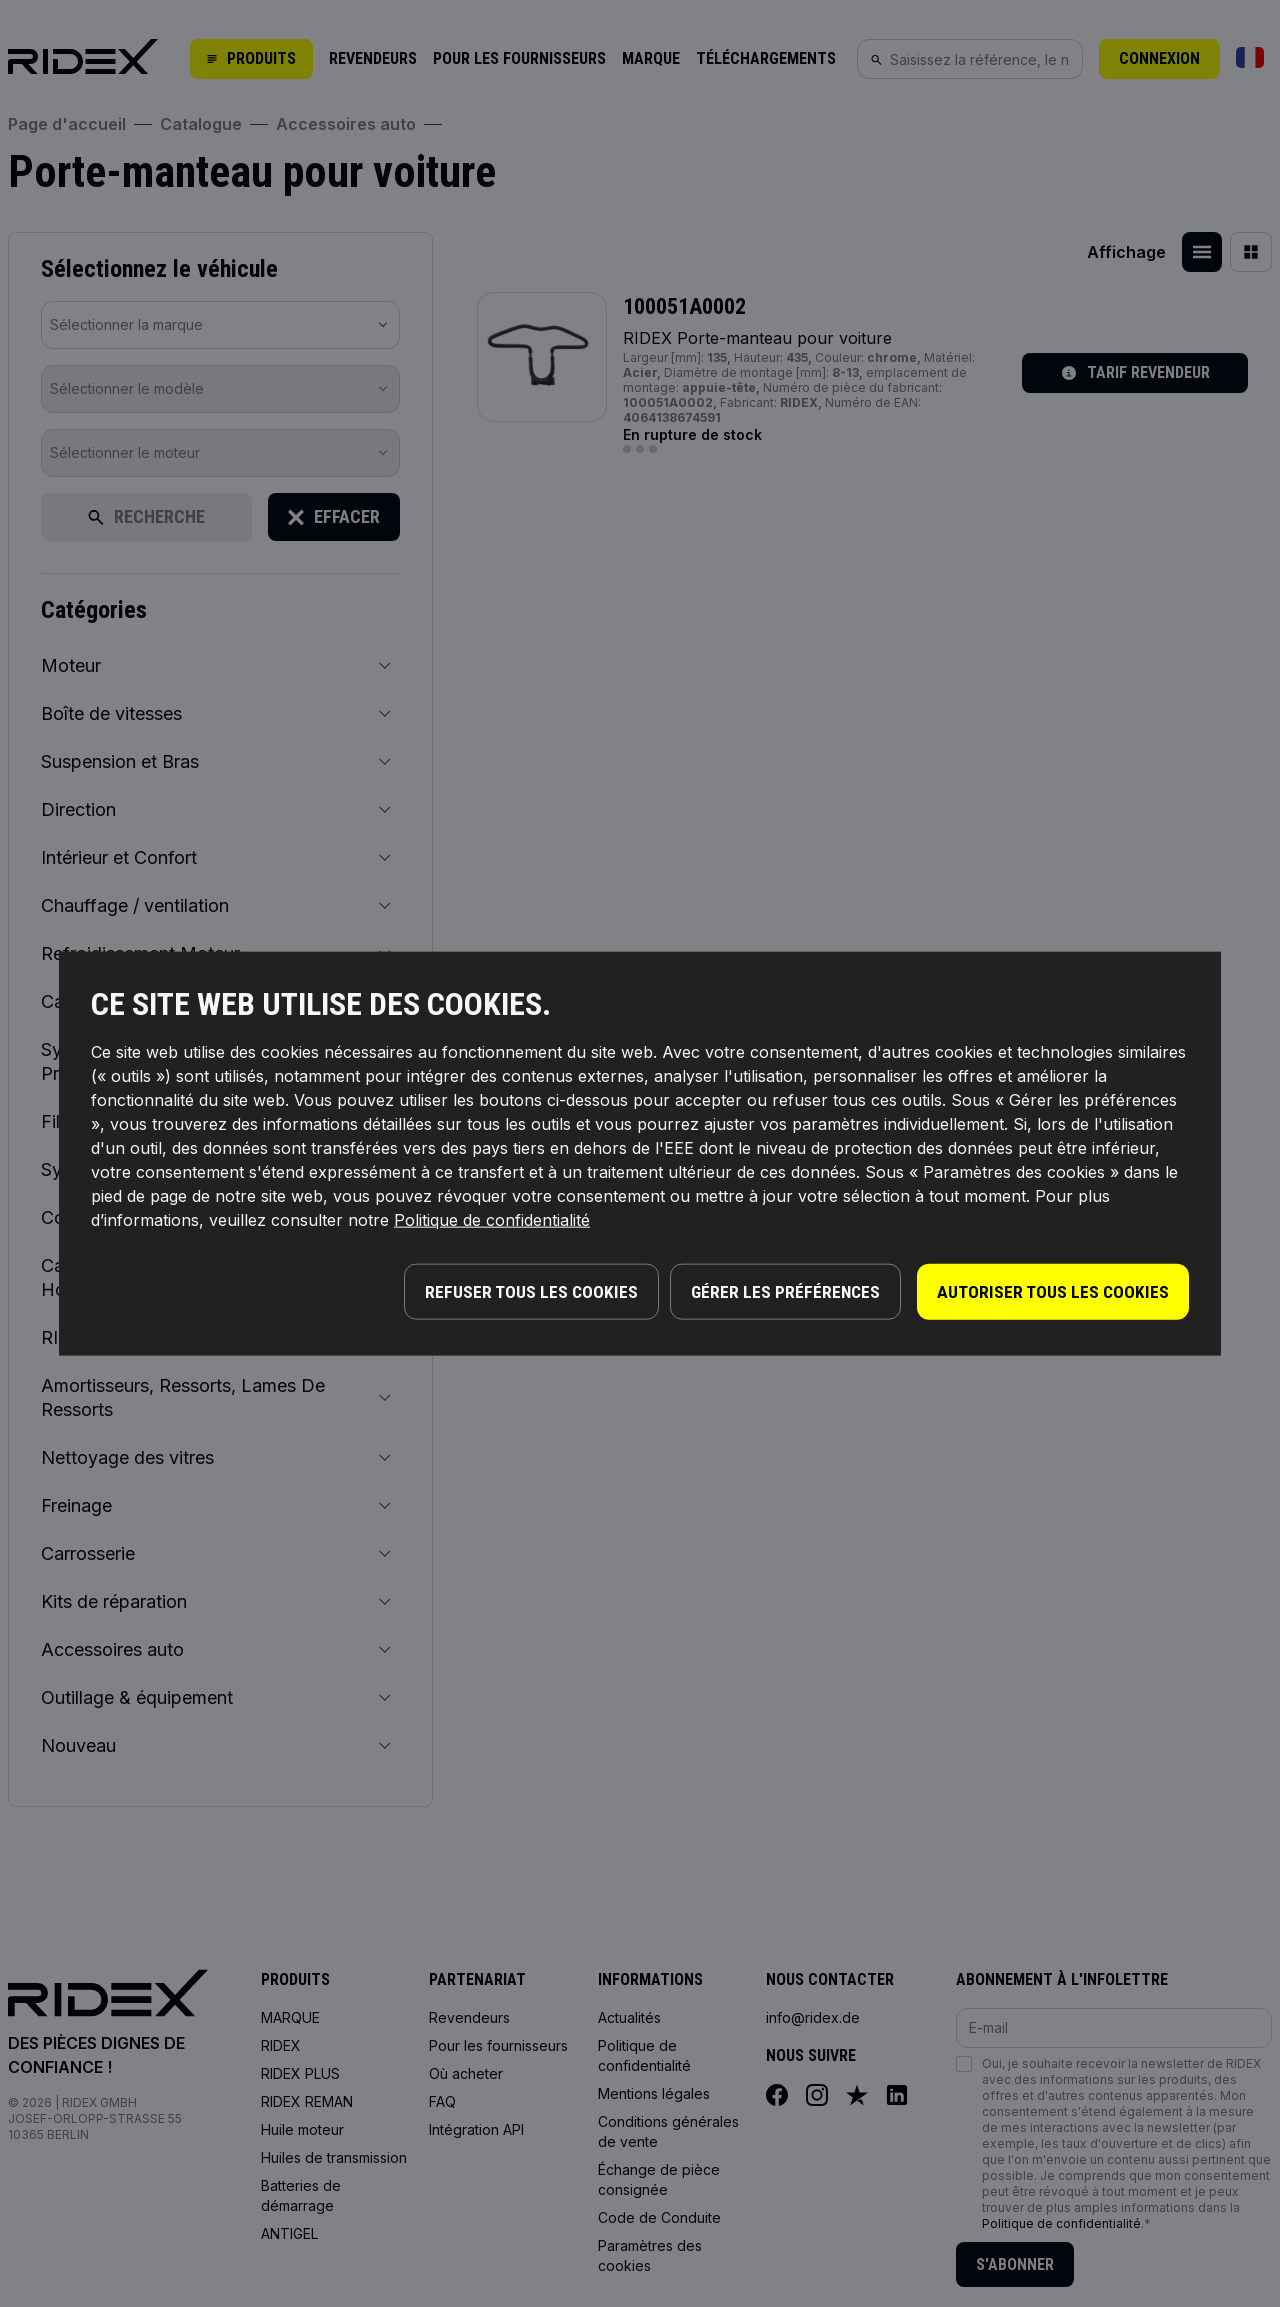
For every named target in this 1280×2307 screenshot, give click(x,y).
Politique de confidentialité (492, 1222)
